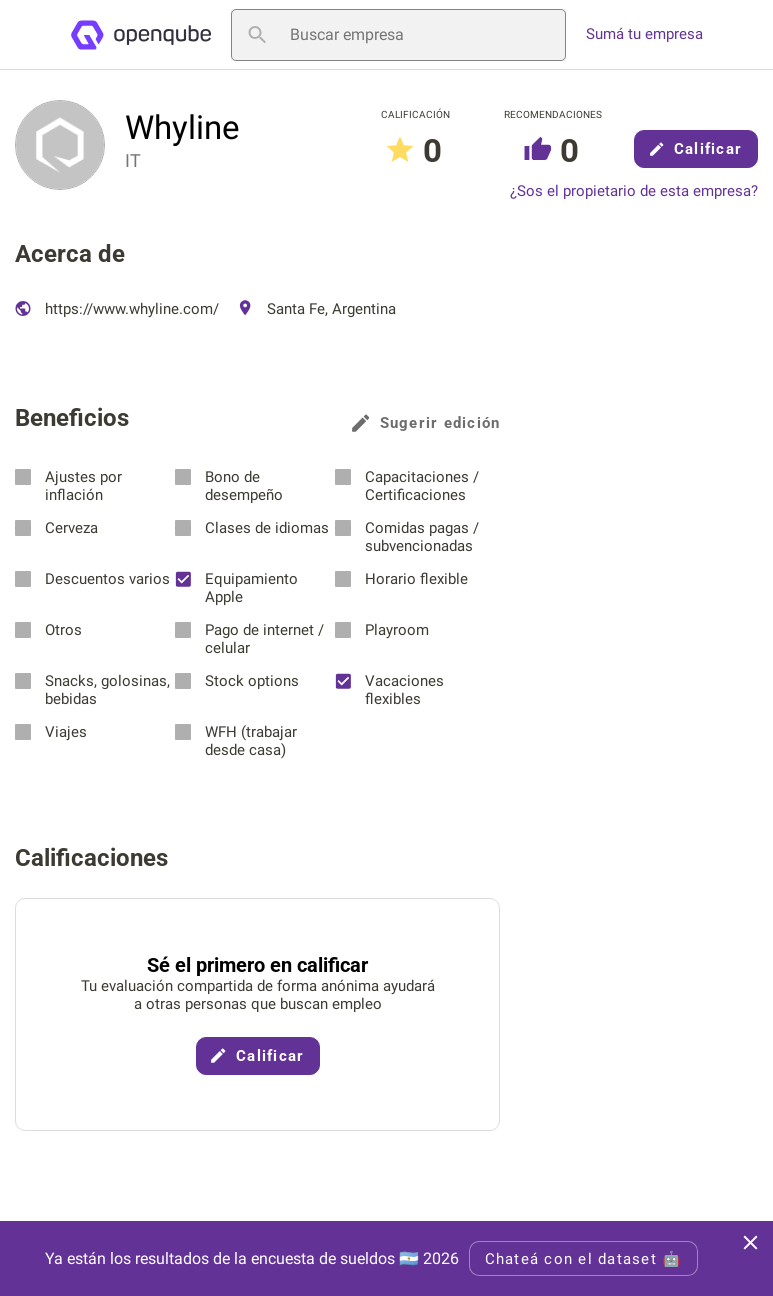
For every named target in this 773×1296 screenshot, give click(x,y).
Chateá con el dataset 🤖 (584, 1259)
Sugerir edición (426, 423)
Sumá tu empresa (644, 34)
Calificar (696, 149)
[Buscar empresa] (398, 35)
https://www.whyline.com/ (117, 309)
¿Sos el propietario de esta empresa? (634, 191)
